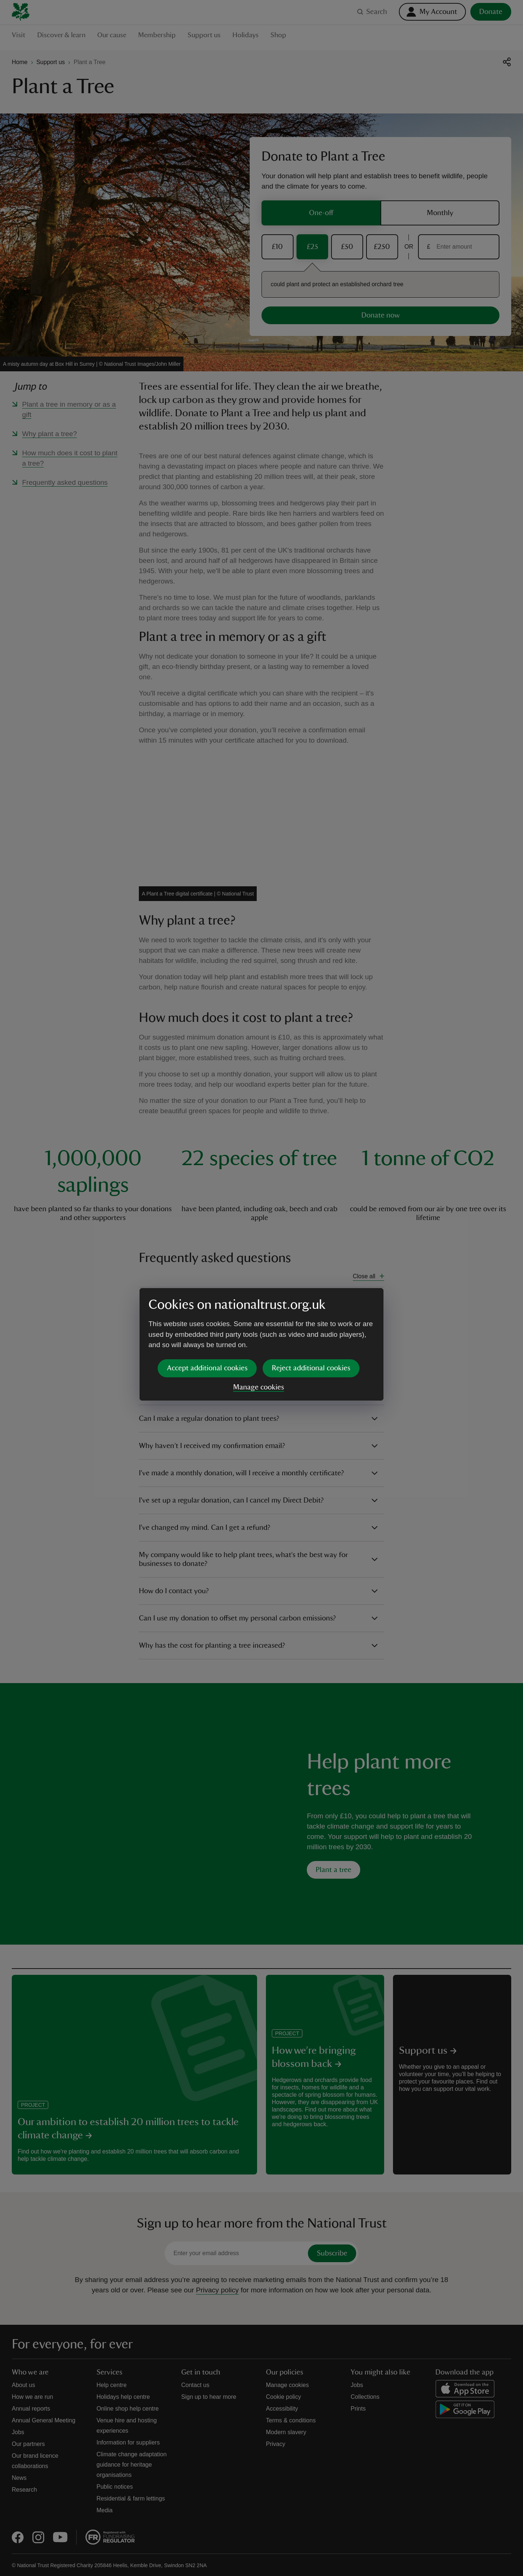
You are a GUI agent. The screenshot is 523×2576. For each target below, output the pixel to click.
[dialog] (261, 1287)
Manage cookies (258, 1330)
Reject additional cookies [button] (311, 1311)
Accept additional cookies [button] (207, 1311)
